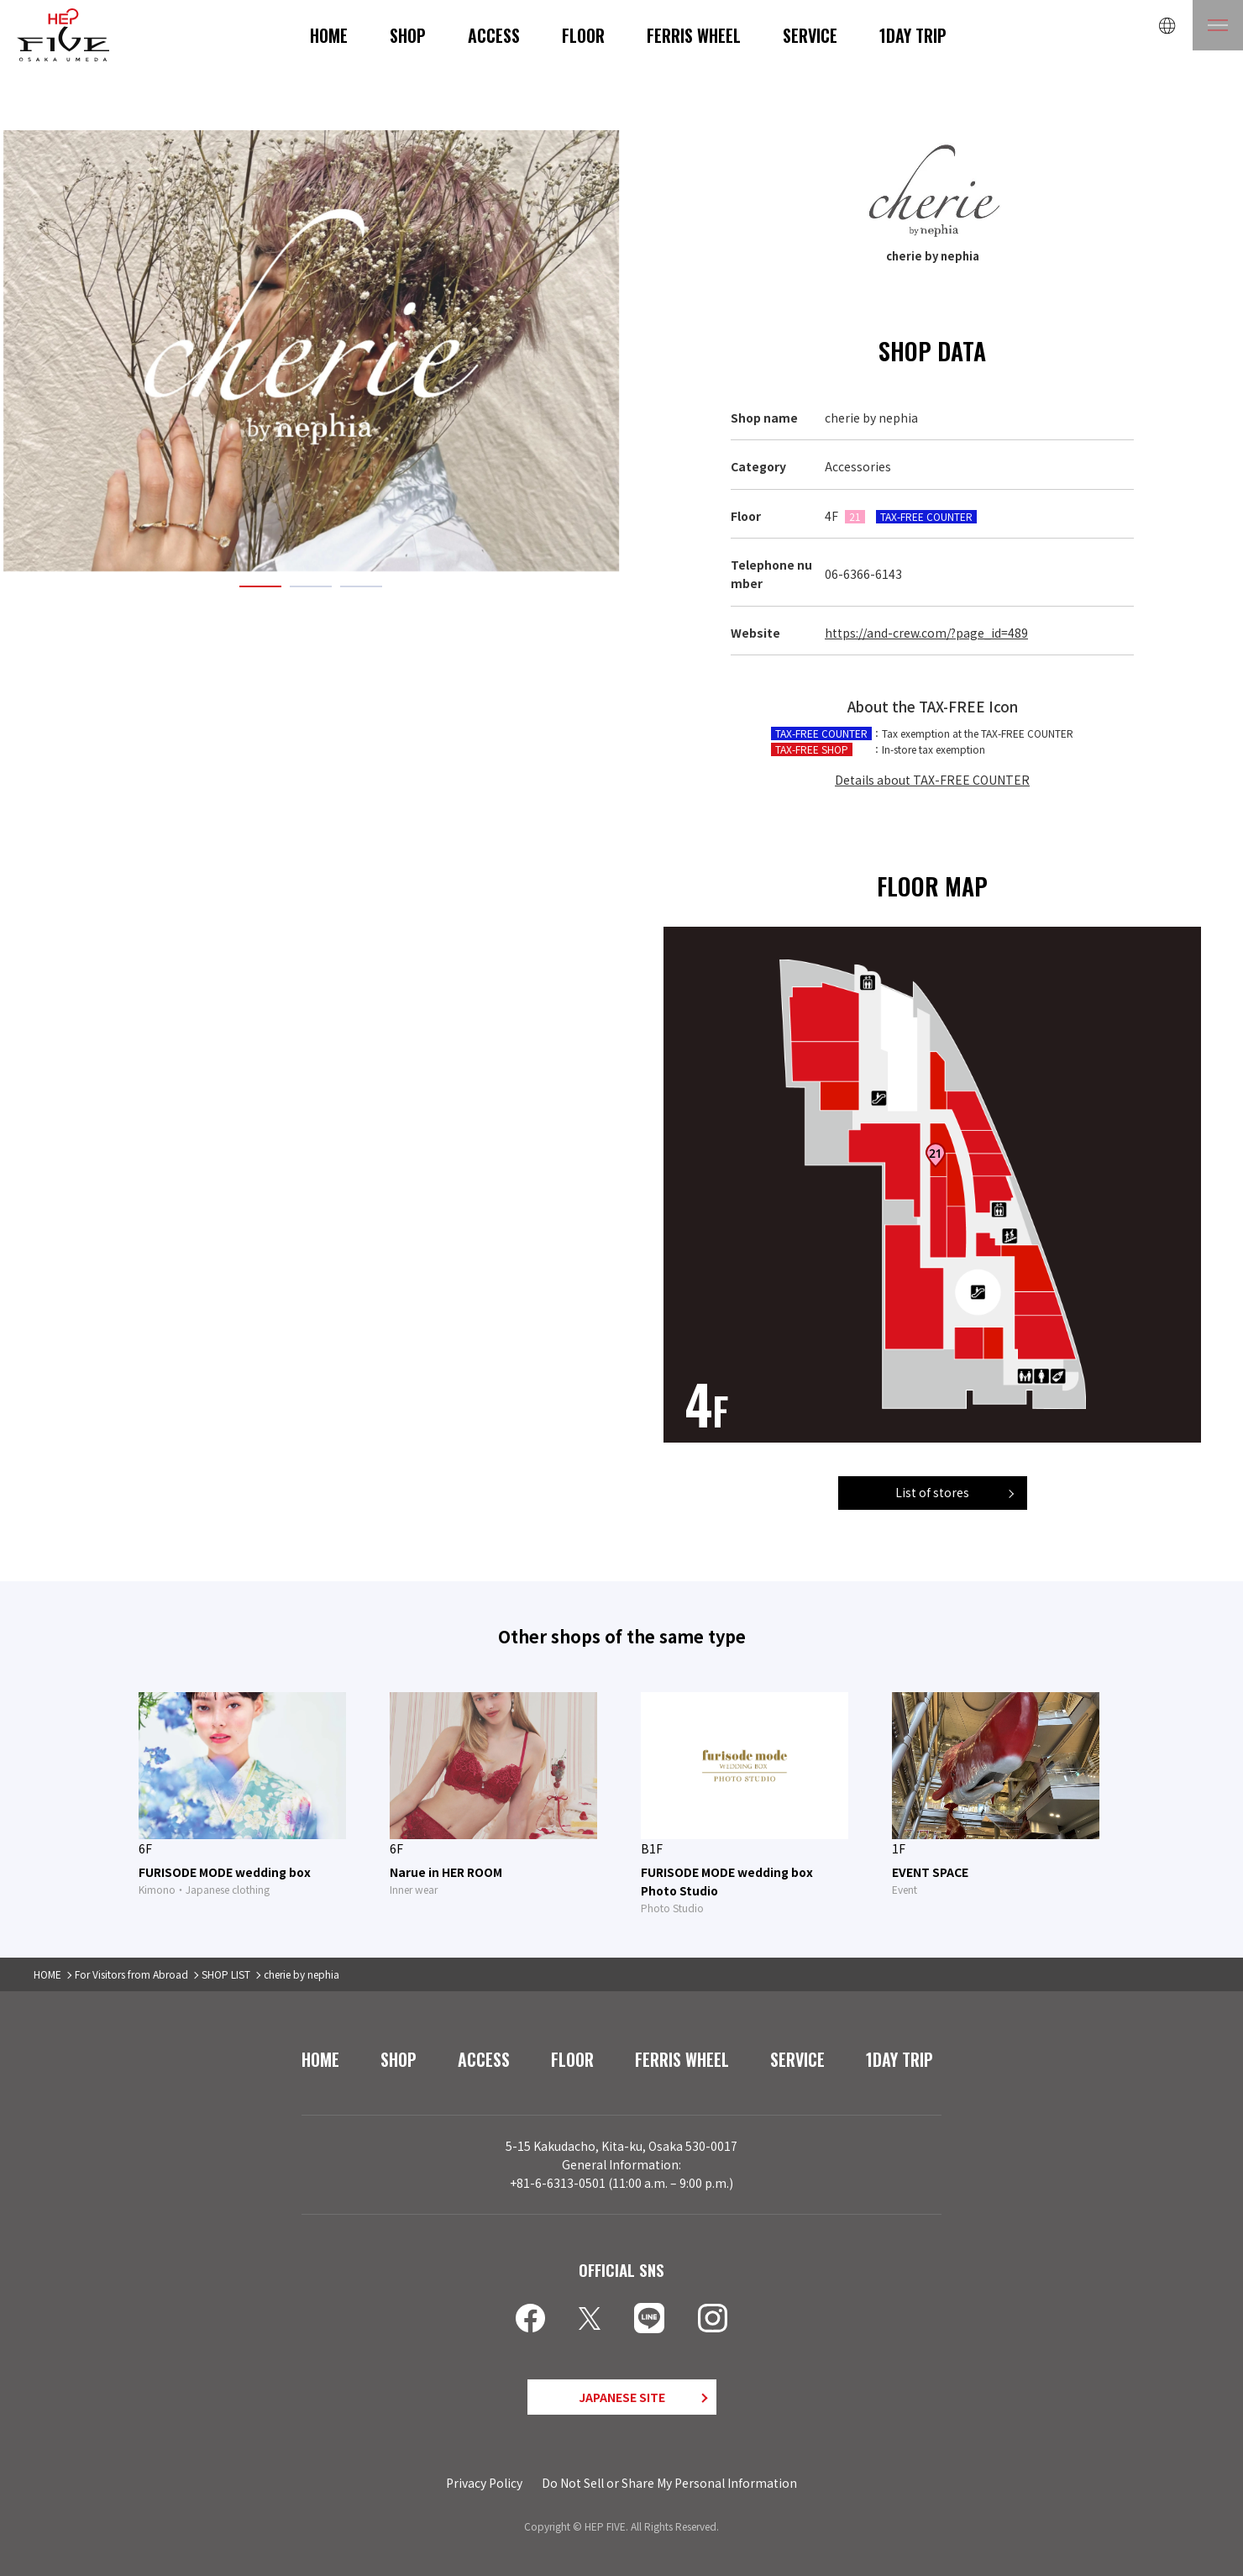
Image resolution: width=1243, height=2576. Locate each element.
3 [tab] (361, 586)
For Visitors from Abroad (131, 1974)
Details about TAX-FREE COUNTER (932, 779)
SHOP (408, 35)
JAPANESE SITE (622, 2397)
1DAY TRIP (913, 35)
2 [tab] (311, 586)
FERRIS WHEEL (694, 35)
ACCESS (494, 35)
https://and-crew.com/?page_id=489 (926, 632)
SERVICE (810, 35)
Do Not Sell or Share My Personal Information (669, 2482)
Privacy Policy (484, 2482)
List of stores (932, 1492)
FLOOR (583, 35)
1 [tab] (260, 586)
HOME (329, 35)
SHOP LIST (226, 1974)
